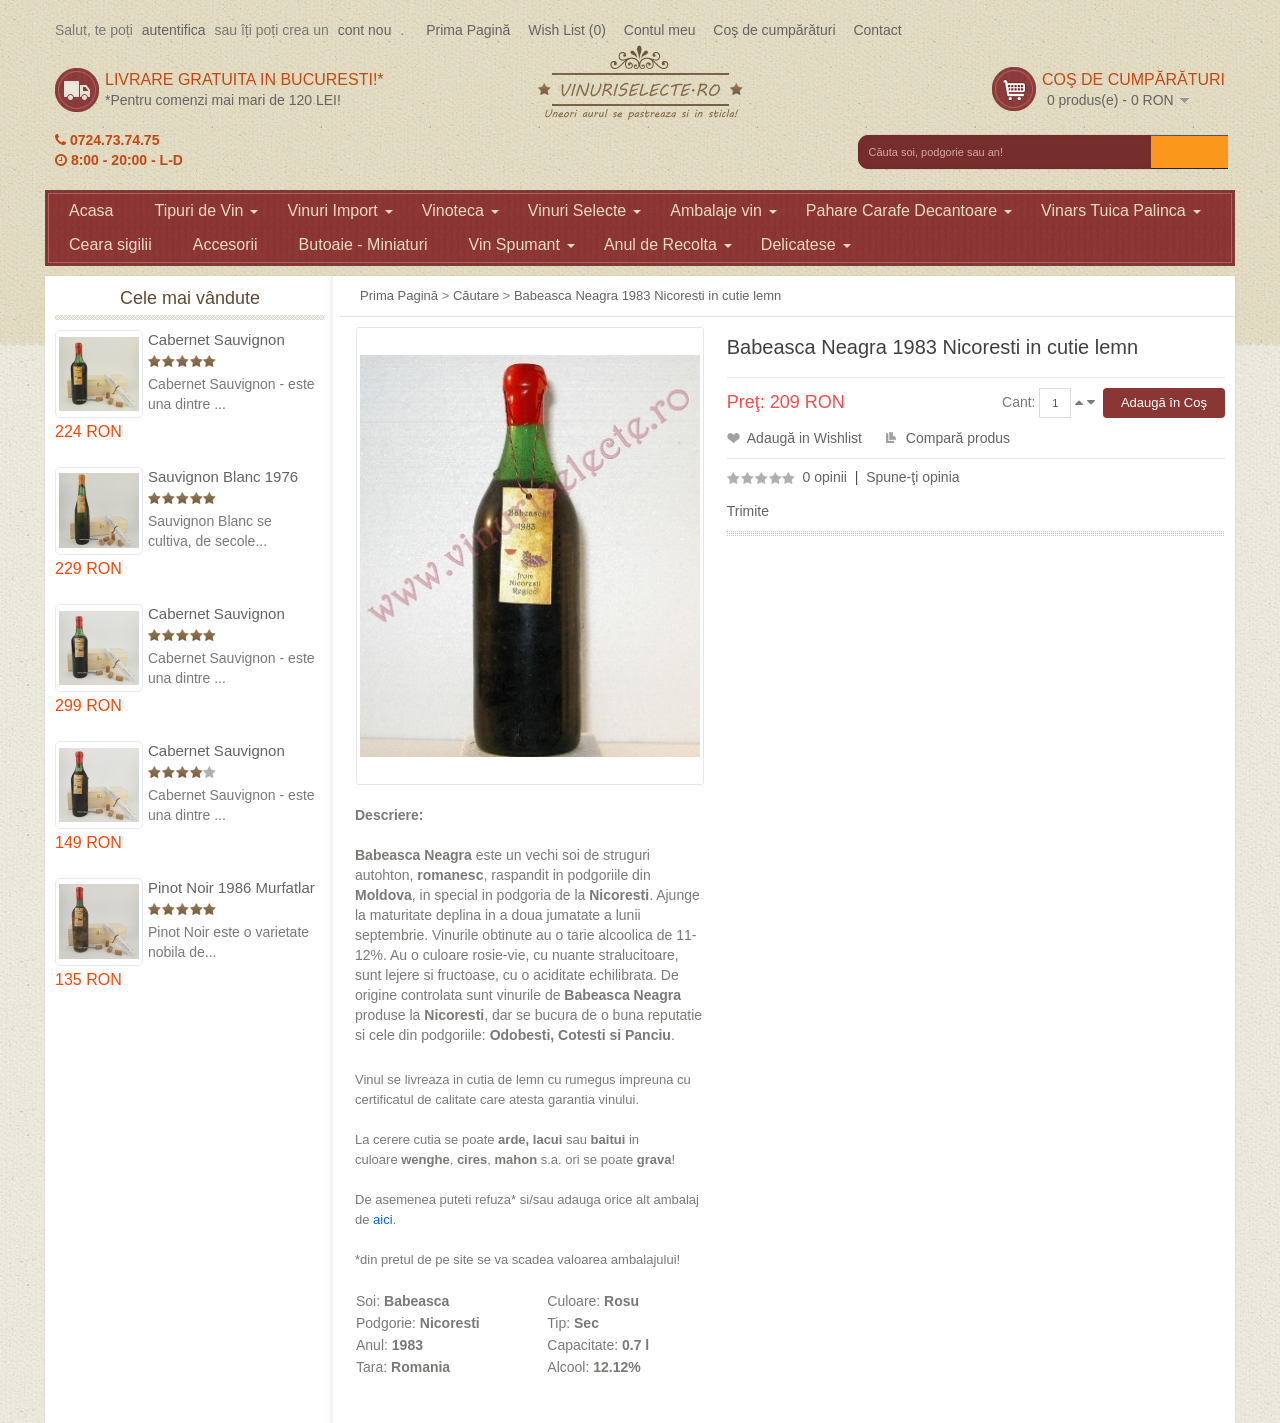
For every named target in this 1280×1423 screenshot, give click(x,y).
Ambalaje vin (723, 210)
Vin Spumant (522, 244)
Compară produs (958, 438)
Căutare (476, 295)
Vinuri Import (339, 210)
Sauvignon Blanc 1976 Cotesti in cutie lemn (223, 477)
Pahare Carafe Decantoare (909, 210)
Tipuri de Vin (206, 210)
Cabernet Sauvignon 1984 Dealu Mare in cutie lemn (231, 751)
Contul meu (660, 30)
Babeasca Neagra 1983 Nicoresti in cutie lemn (647, 295)
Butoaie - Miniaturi (363, 244)
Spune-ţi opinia (912, 477)
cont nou (365, 30)
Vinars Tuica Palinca (1121, 210)
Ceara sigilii (110, 244)
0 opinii (825, 477)
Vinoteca (460, 210)
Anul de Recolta (668, 244)
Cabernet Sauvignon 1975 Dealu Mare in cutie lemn (231, 340)
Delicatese (806, 244)
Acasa (91, 210)
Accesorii (225, 244)
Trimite (748, 511)
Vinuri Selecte (584, 210)
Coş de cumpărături (774, 30)
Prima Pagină (468, 30)
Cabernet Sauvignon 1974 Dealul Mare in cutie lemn (216, 614)
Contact (877, 30)
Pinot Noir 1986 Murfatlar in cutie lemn (231, 888)
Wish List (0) (567, 30)
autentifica (174, 30)
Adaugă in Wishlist (804, 438)
